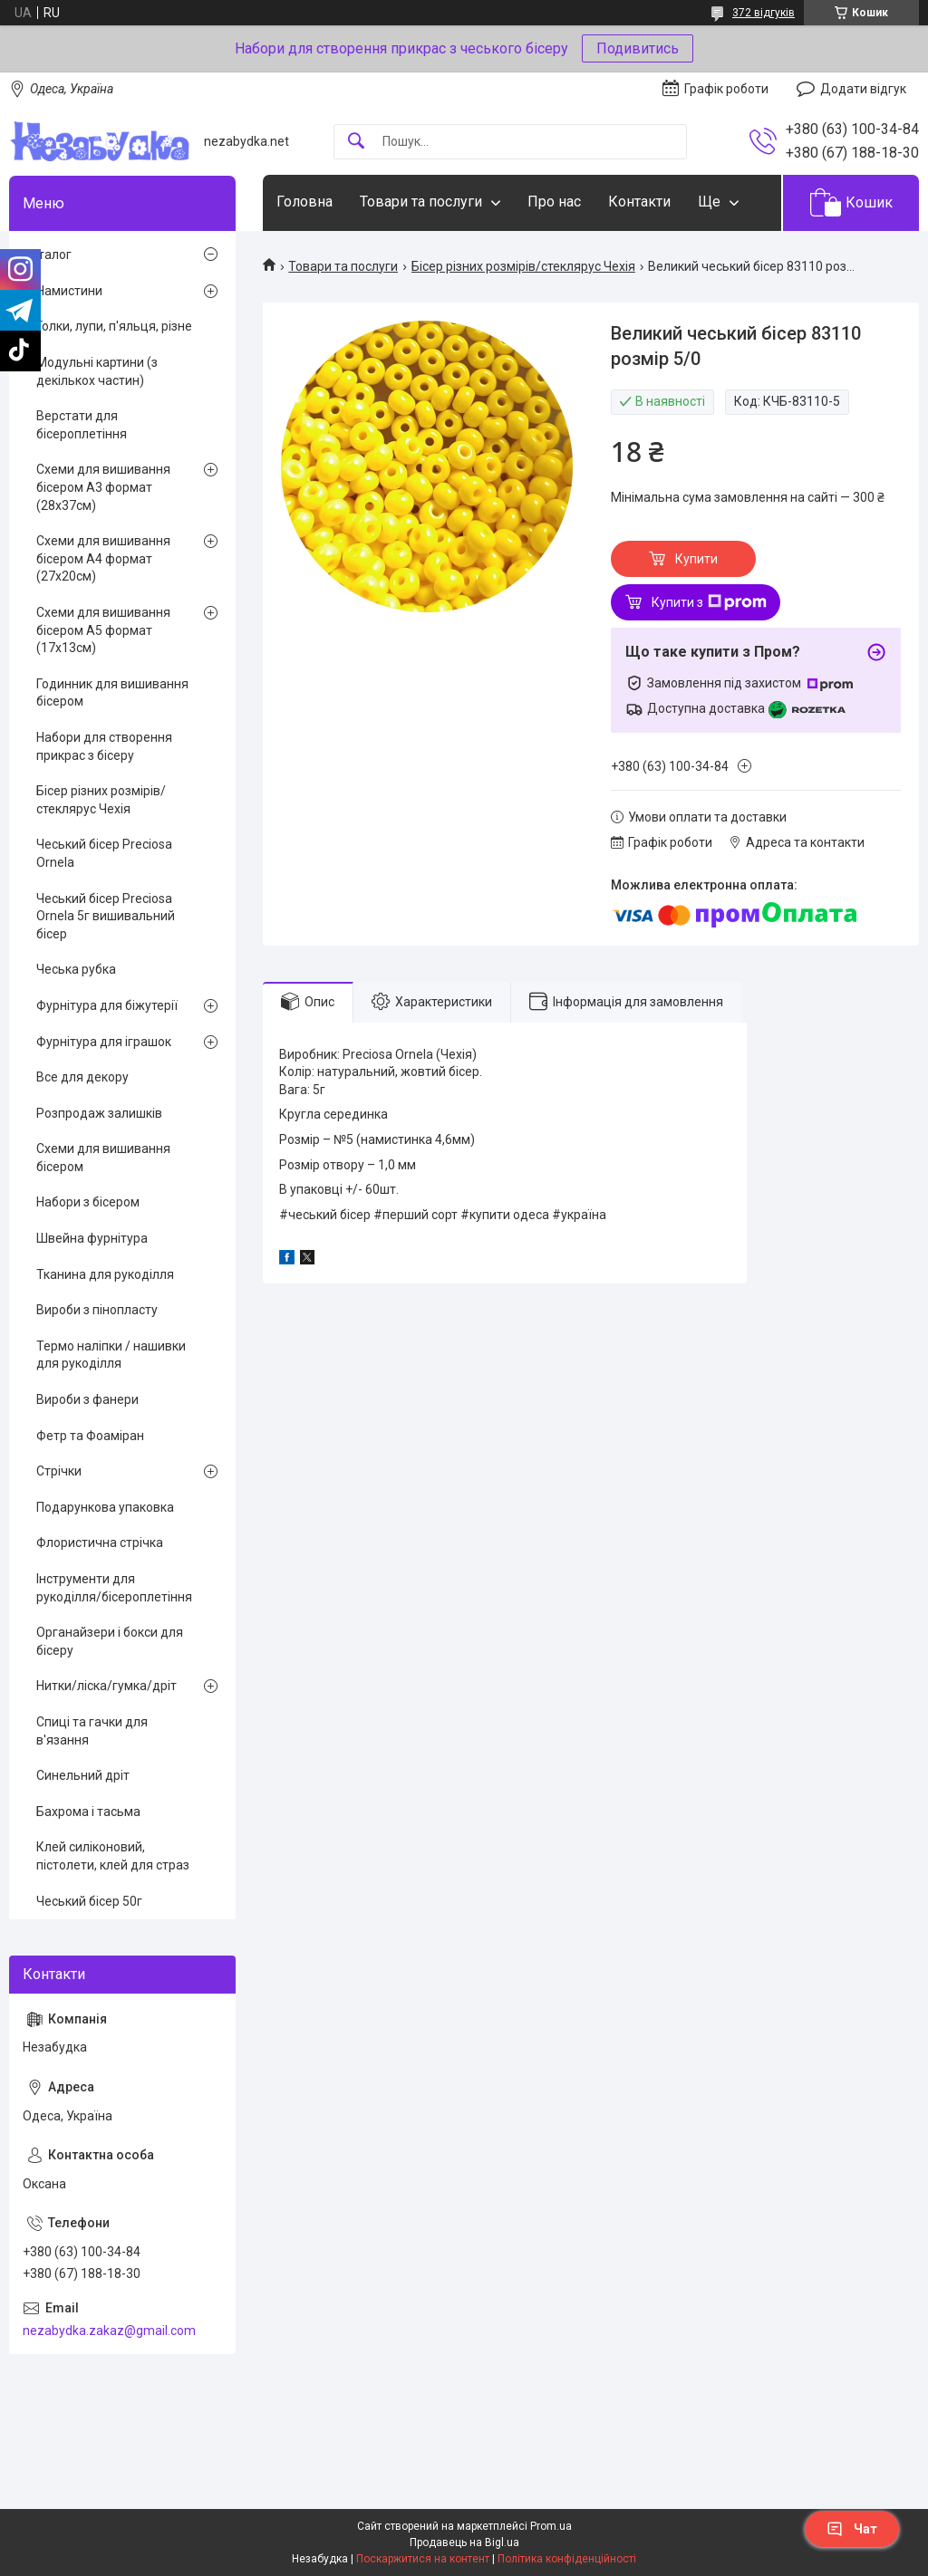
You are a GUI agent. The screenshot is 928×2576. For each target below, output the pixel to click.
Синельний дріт (83, 1775)
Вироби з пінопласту (97, 1309)
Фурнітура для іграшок (103, 1041)
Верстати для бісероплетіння (81, 425)
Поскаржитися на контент (422, 2558)
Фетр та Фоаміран (90, 1435)
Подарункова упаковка (105, 1507)
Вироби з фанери (87, 1399)
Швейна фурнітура (92, 1238)
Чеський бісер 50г (89, 1901)
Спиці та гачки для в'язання (92, 1731)
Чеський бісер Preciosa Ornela (104, 853)
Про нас (554, 201)
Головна (304, 201)
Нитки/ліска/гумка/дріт (106, 1685)
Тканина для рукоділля (105, 1274)
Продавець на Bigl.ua (464, 2542)
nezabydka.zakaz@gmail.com (109, 2330)
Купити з (709, 602)
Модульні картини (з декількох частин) (97, 371)
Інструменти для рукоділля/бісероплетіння (114, 1588)
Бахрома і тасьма (88, 1811)
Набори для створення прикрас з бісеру (104, 746)
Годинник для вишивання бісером (112, 693)
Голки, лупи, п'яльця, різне (114, 326)
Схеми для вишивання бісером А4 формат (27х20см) (103, 558)
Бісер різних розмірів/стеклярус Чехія (523, 266)
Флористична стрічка (99, 1542)
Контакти (639, 201)
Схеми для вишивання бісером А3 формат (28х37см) (103, 487)
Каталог (47, 254)
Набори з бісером (88, 1202)
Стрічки (59, 1471)
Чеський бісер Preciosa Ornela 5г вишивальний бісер (105, 916)
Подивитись (637, 48)
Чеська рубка (76, 969)
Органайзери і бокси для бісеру (109, 1641)
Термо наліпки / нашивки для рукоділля (111, 1355)
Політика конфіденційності (567, 2558)
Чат (851, 2529)
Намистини (69, 291)
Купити (696, 559)
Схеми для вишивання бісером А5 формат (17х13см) (103, 630)
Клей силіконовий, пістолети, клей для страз (112, 1856)
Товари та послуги (421, 201)
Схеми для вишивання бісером (103, 1157)
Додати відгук (863, 89)
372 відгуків (763, 12)
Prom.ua (551, 2526)
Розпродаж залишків (99, 1113)
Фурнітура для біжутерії (107, 1005)
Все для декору (82, 1077)
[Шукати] (356, 142)
